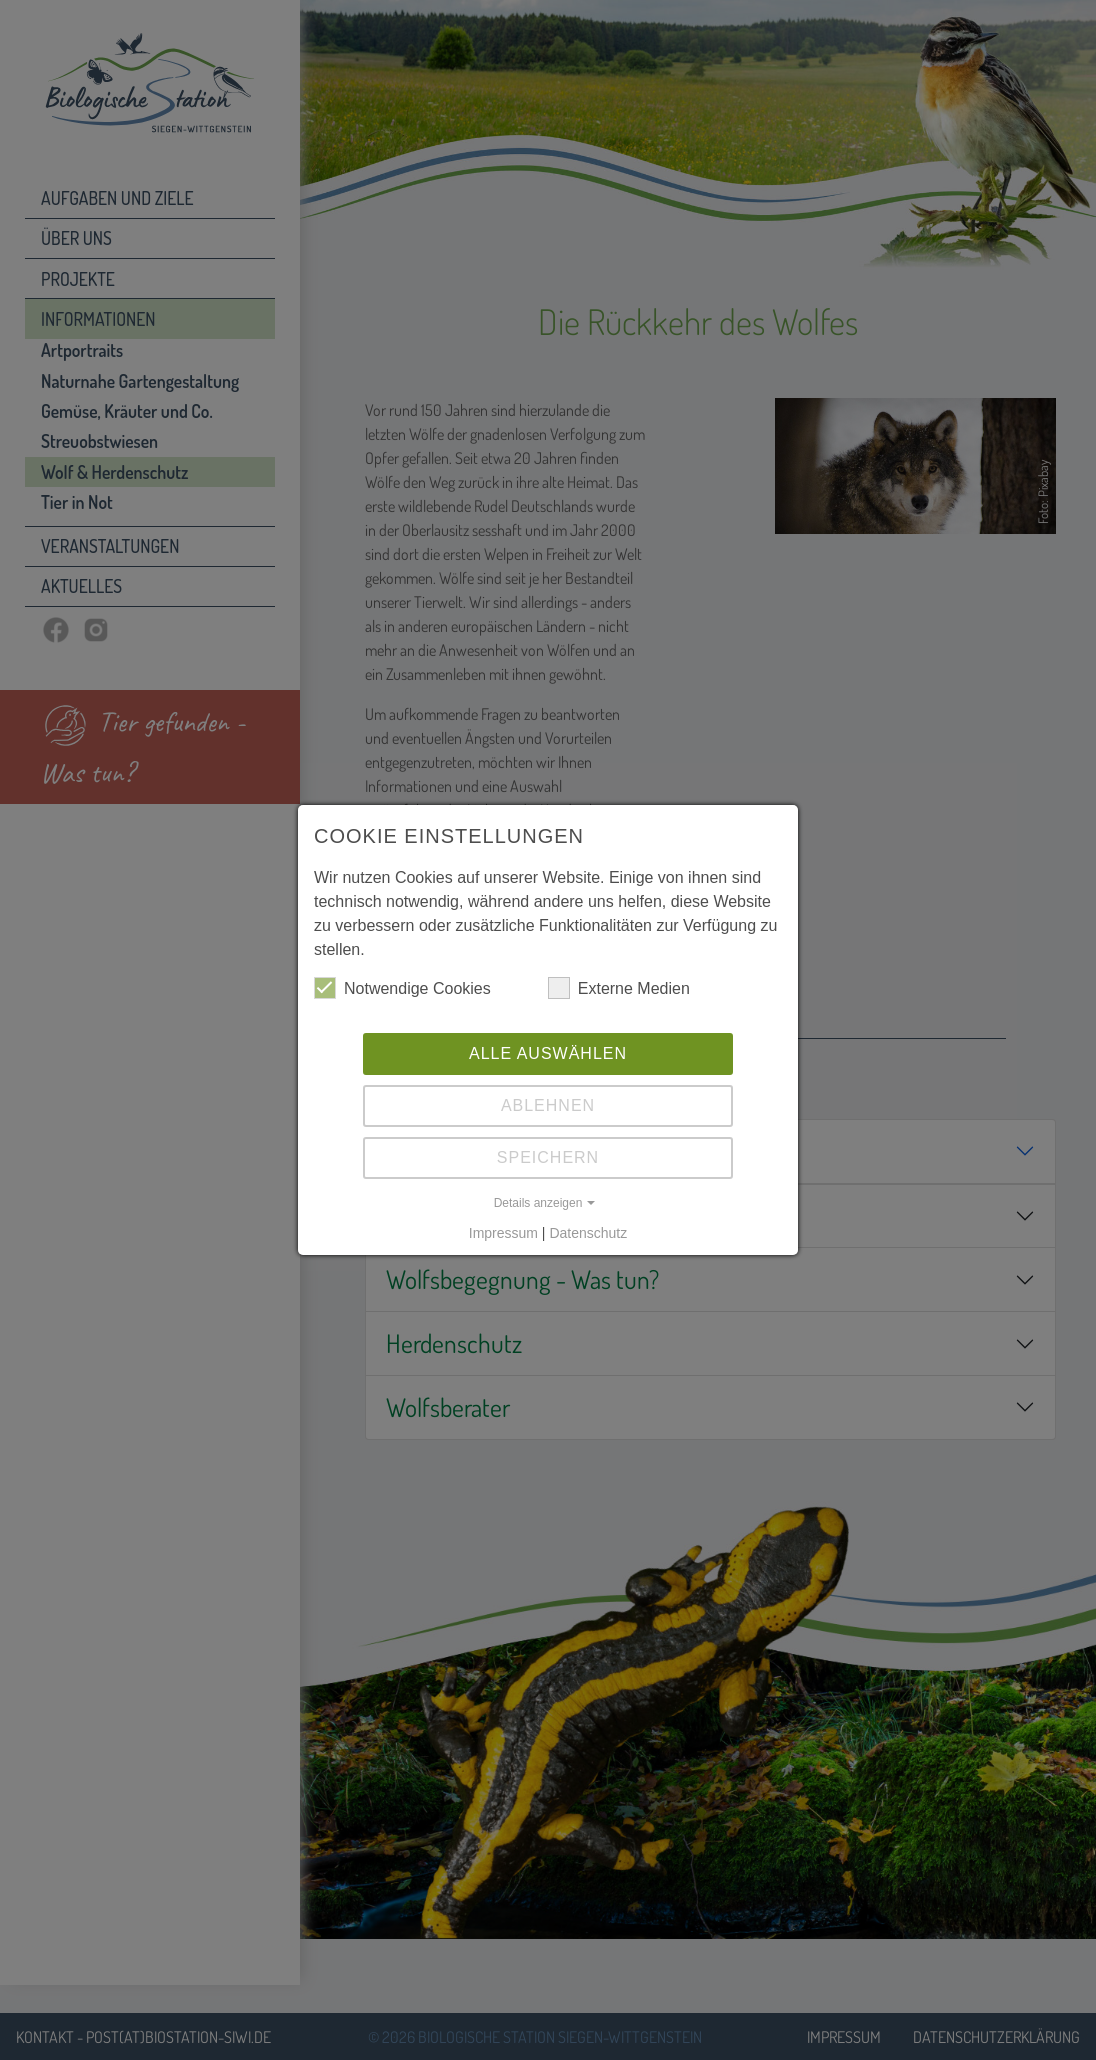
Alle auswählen (548, 1053)
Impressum (503, 1233)
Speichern (548, 1157)
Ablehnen (548, 1105)
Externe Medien (619, 988)
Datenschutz (588, 1233)
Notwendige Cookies (402, 988)
